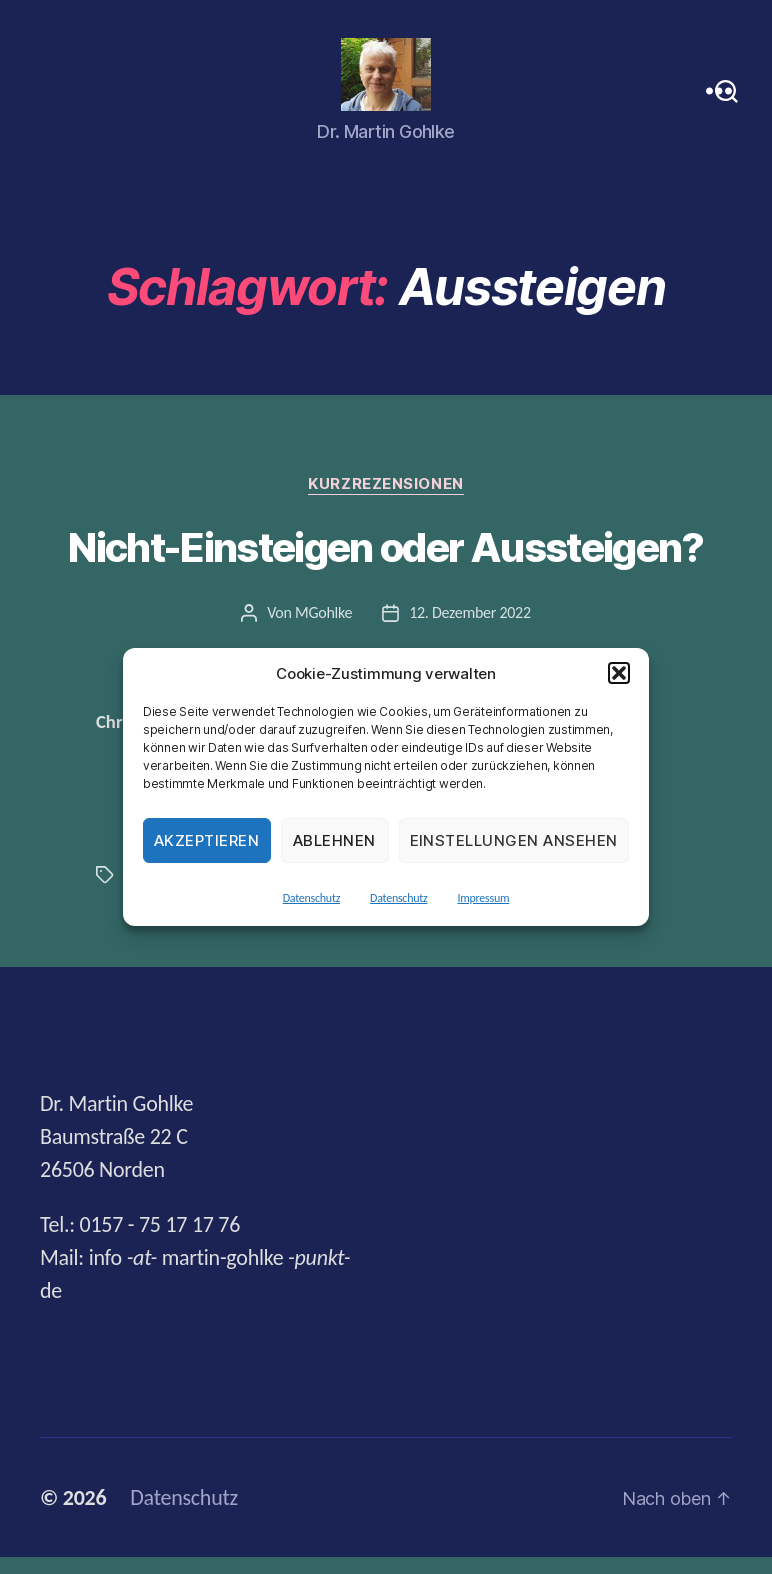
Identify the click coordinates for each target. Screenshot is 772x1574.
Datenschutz (311, 898)
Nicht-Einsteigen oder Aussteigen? (385, 564)
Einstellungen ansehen (514, 840)
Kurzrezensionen (385, 501)
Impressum (483, 898)
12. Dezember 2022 (470, 628)
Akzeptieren (207, 840)
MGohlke (323, 628)
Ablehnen (334, 840)
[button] (619, 673)
